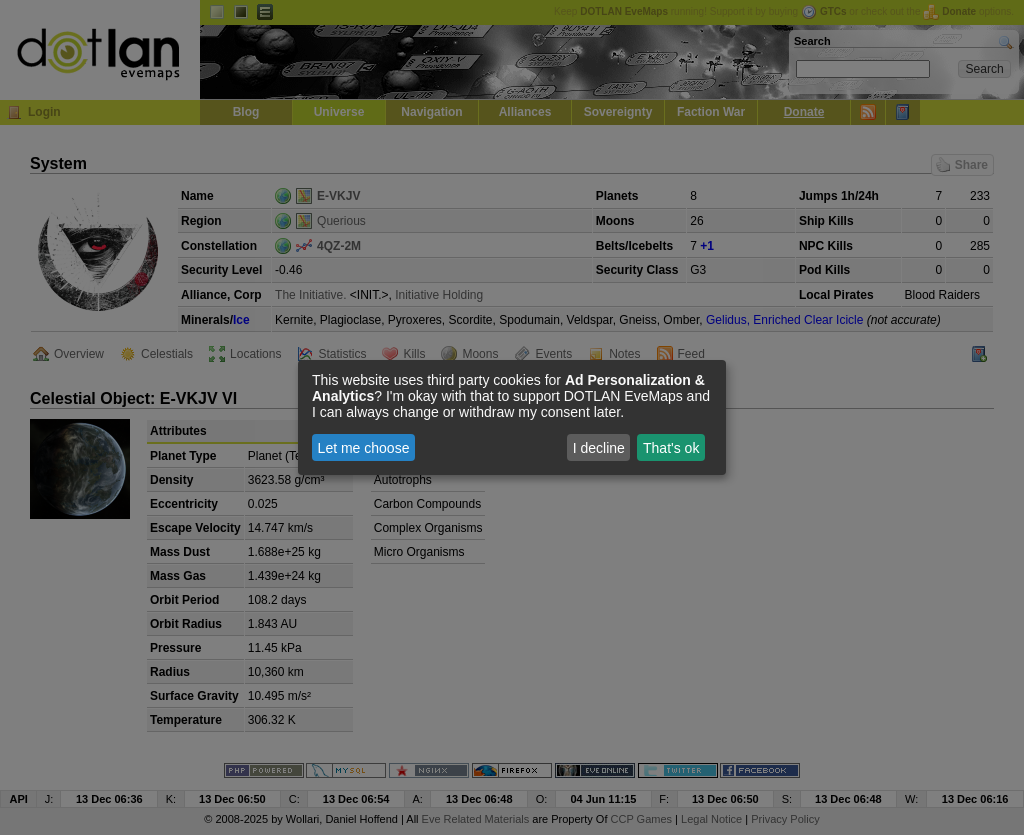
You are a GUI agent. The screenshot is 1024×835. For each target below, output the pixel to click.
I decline (599, 448)
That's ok (671, 448)
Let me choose (364, 448)
